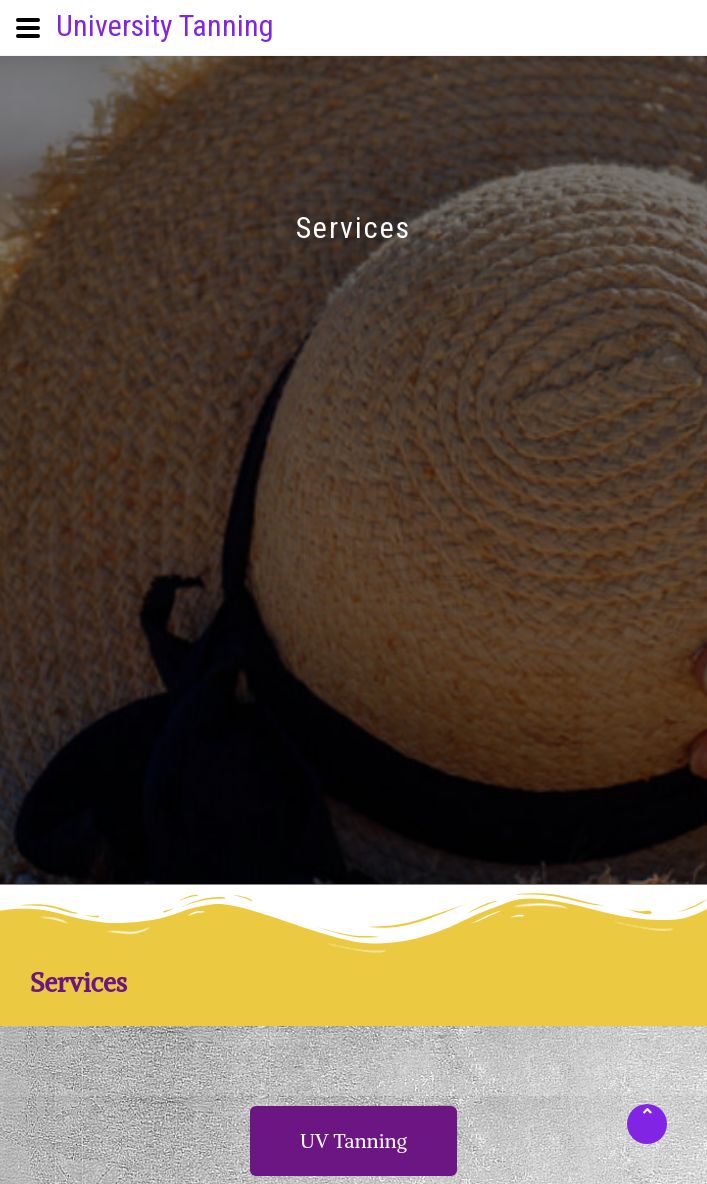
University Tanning (165, 25)
